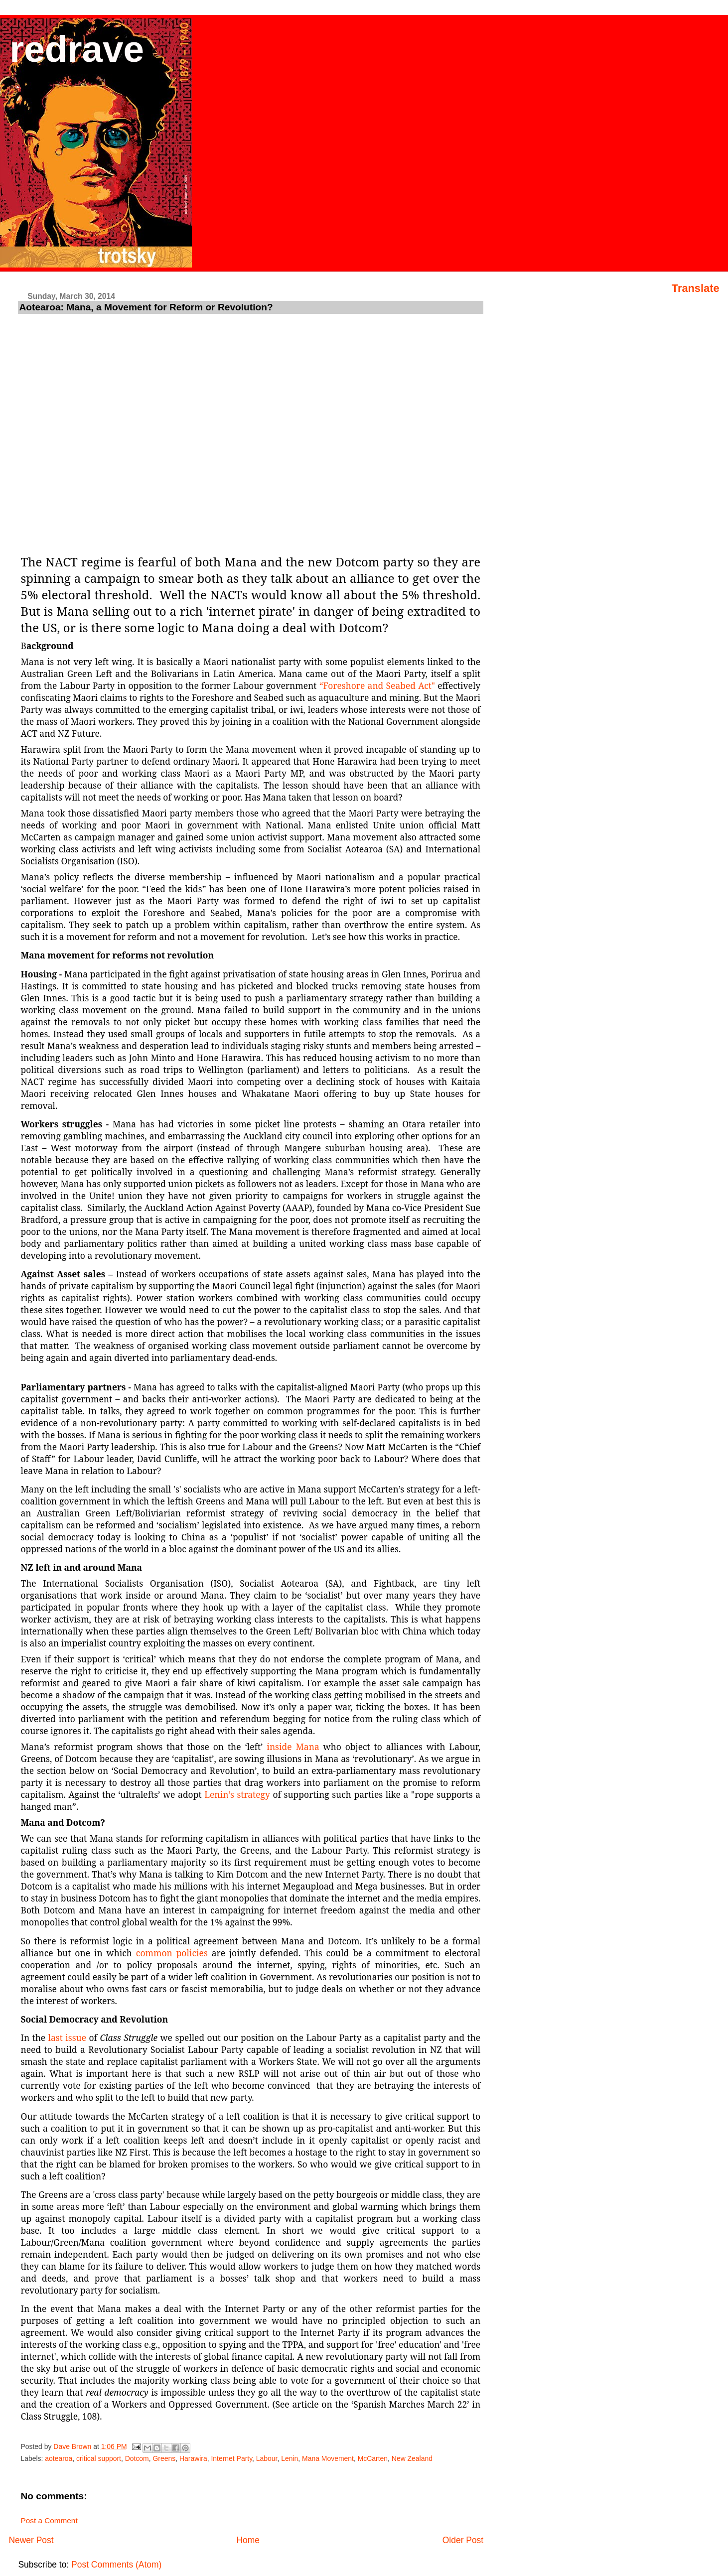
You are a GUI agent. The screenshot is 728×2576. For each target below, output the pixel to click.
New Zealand (412, 2458)
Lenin (289, 2458)
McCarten (373, 2458)
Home (248, 2540)
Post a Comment (48, 2520)
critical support (98, 2458)
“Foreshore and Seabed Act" (378, 685)
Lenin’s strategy (237, 1794)
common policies (172, 1953)
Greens (163, 2458)
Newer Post (30, 2540)
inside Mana (293, 1747)
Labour (267, 2458)
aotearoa (58, 2458)
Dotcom (137, 2458)
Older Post (462, 2540)
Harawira (193, 2458)
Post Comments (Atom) (116, 2565)
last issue (67, 2037)
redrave (76, 49)
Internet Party (231, 2458)
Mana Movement (328, 2458)
